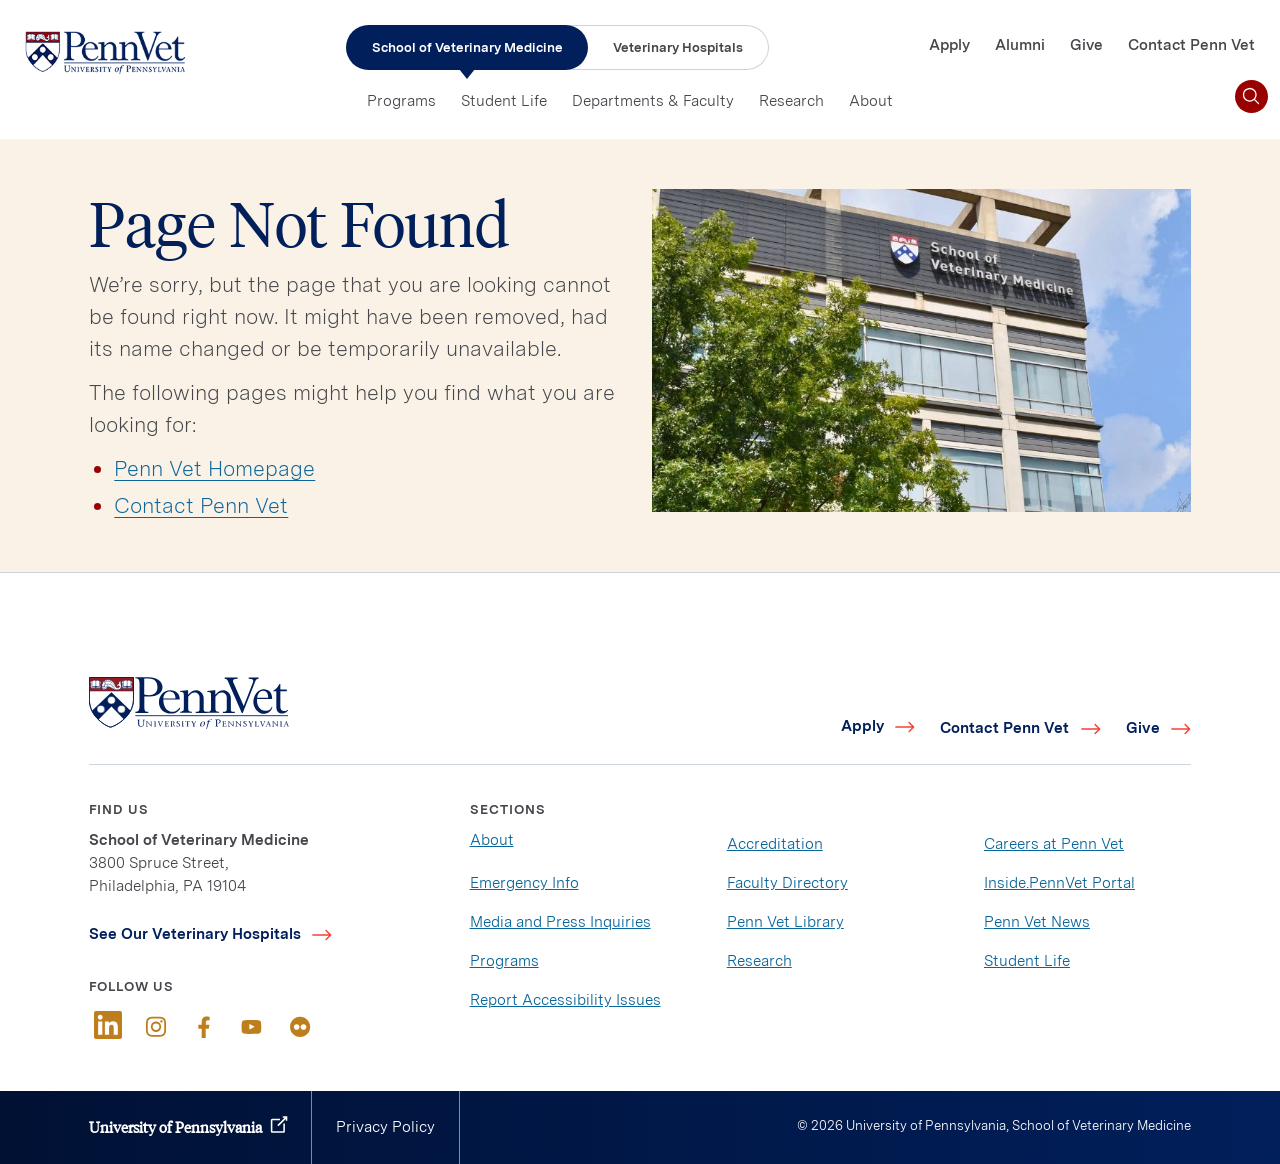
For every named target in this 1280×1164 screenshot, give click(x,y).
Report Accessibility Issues (565, 1000)
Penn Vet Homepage (214, 468)
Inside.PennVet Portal (1059, 883)
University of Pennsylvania (175, 1127)
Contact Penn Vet (1191, 45)
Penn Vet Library (785, 922)
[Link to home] (105, 52)
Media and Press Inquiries (560, 922)
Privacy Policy (385, 1127)
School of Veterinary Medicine (467, 47)
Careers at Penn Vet (1054, 844)
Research (791, 101)
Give (1086, 45)
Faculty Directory (787, 883)
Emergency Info (524, 883)
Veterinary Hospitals (678, 47)
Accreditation (775, 844)
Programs (401, 101)
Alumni (1020, 45)
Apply (949, 45)
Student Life (504, 101)
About (871, 101)
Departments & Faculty (653, 101)
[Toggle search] (1251, 96)
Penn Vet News (1037, 922)
